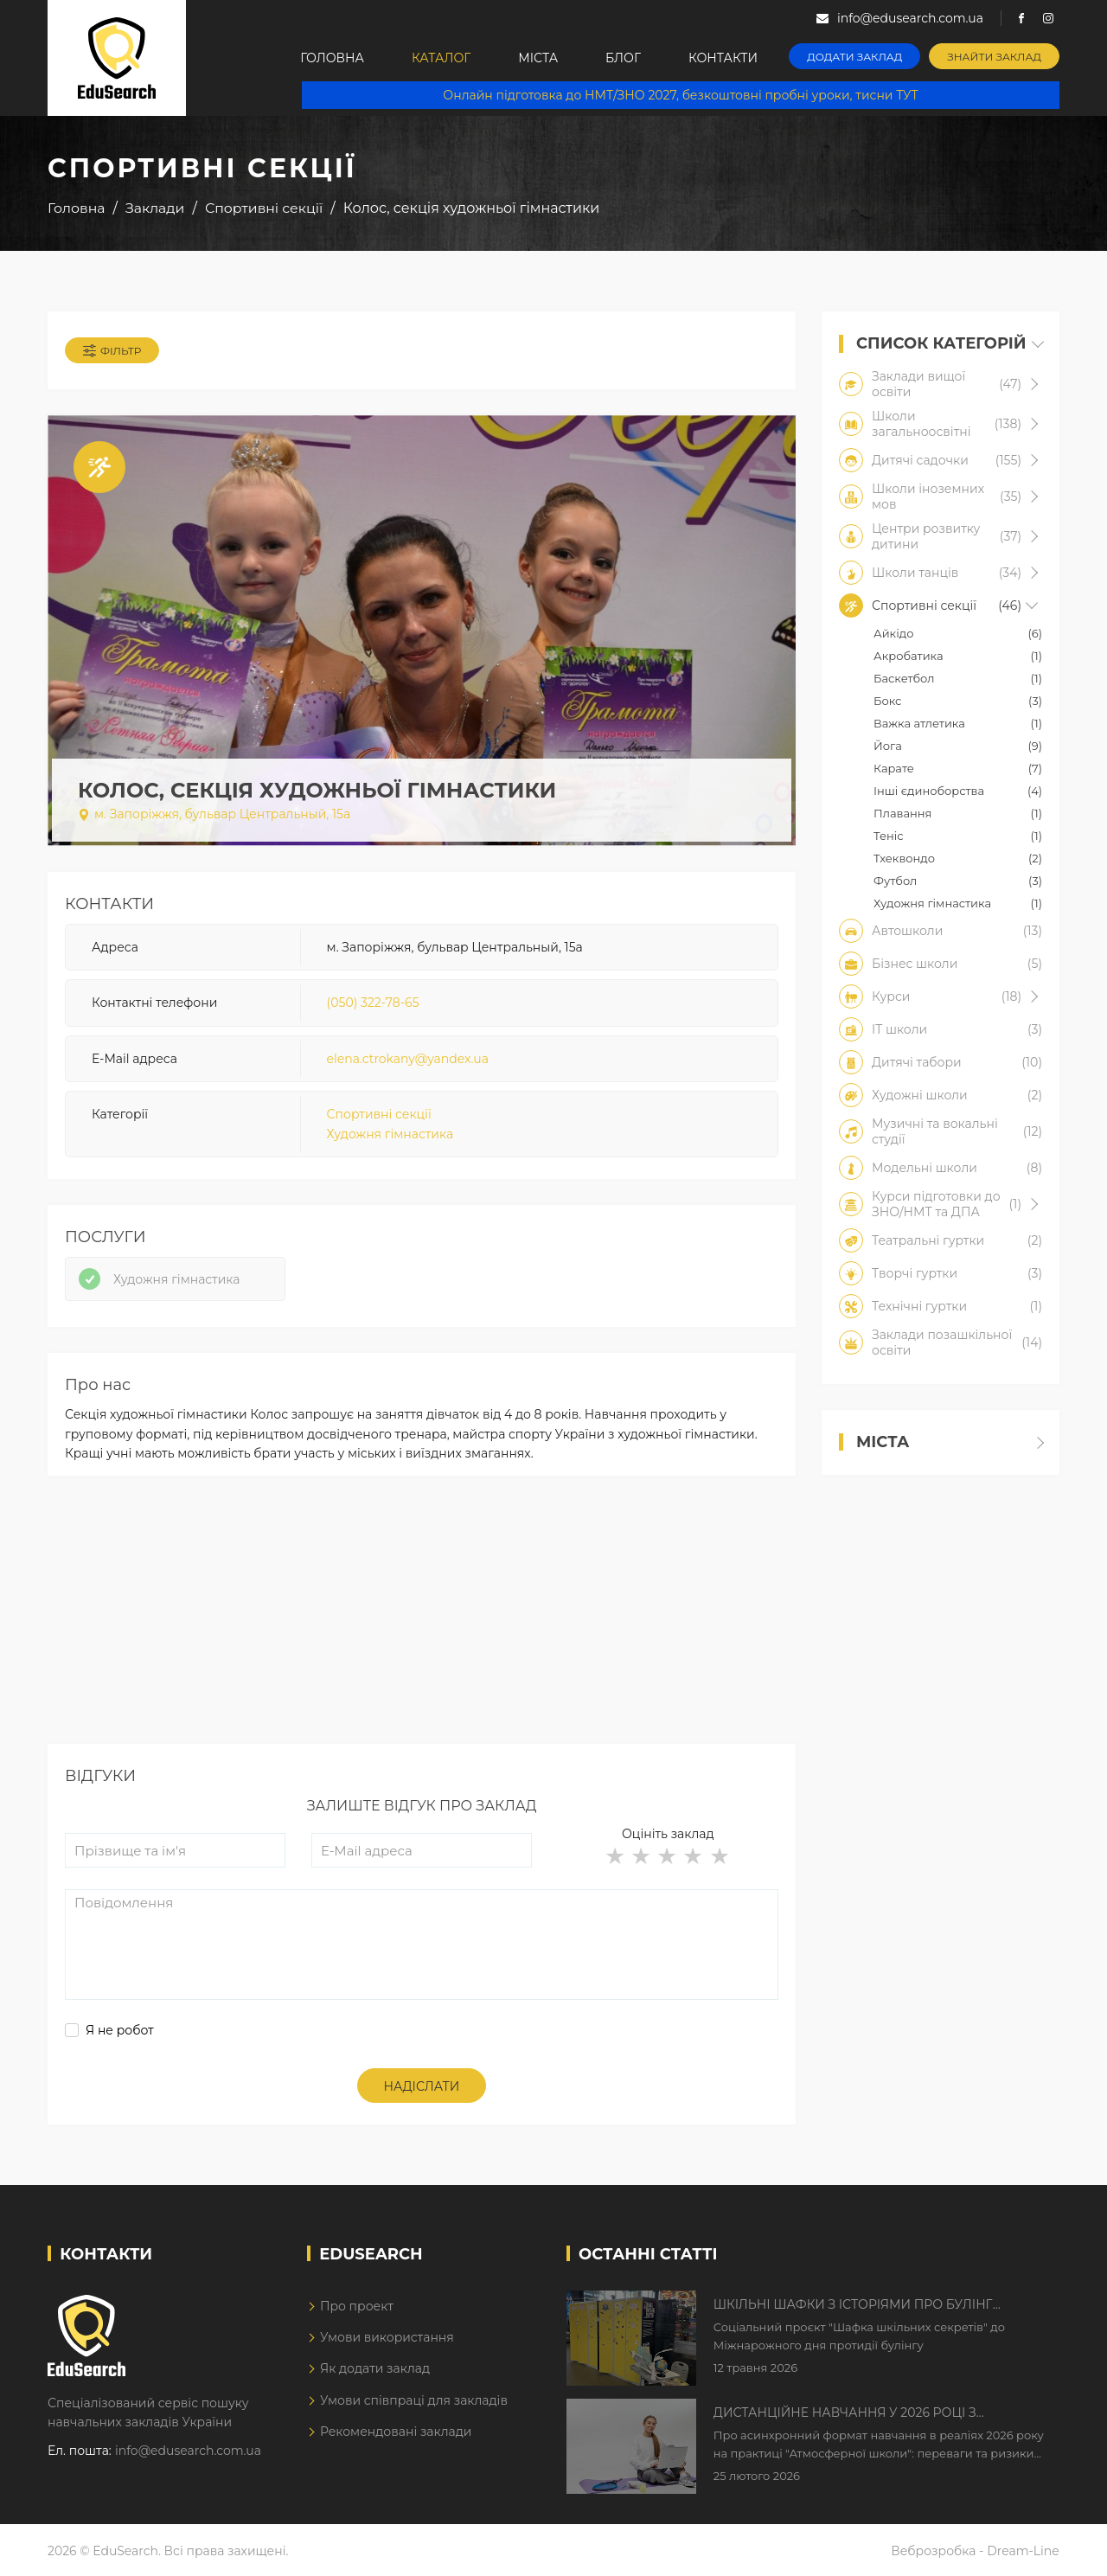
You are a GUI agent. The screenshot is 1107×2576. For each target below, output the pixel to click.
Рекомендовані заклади (396, 2431)
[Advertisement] (422, 1623)
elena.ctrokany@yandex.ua (408, 1059)
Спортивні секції (379, 1114)
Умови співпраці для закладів (414, 2400)
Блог (623, 58)
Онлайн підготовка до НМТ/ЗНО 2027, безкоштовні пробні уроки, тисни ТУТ (680, 95)
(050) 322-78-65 (373, 1002)
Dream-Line (1023, 2551)
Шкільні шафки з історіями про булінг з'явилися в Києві (853, 2305)
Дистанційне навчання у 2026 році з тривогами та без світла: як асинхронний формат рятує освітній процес (867, 2413)
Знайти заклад (994, 56)
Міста (538, 58)
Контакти (723, 58)
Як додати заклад (375, 2368)
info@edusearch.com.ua (188, 2450)
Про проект (357, 2306)
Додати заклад (854, 56)
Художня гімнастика (390, 1134)
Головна (332, 58)
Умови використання (387, 2337)
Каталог (441, 58)
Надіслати (422, 2086)
